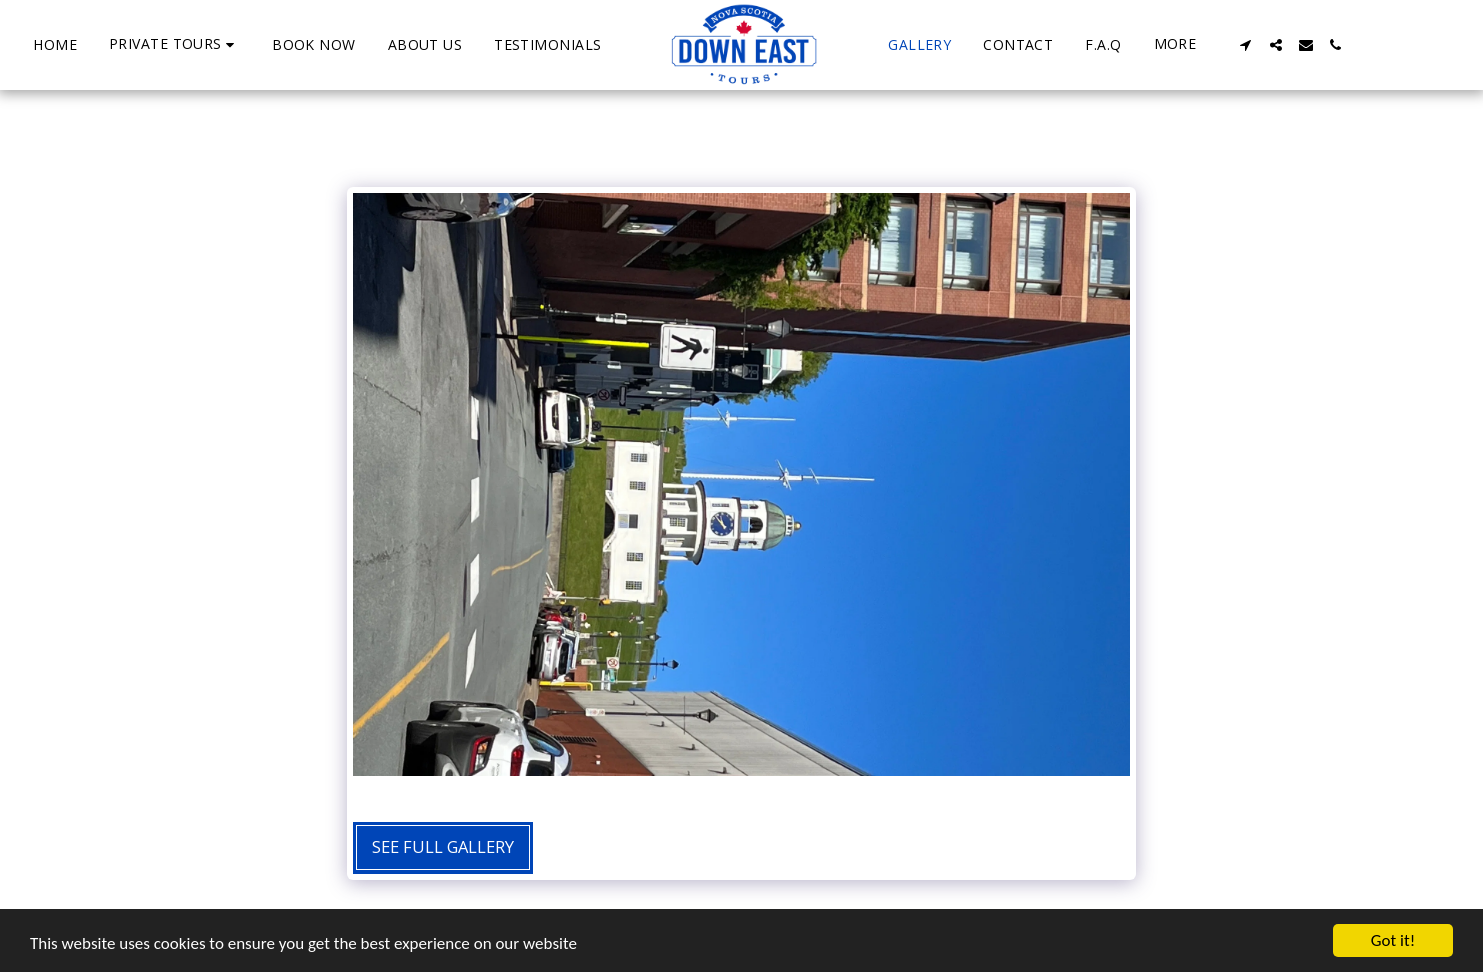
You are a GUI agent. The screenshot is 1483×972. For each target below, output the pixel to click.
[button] (174, 44)
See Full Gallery (443, 846)
